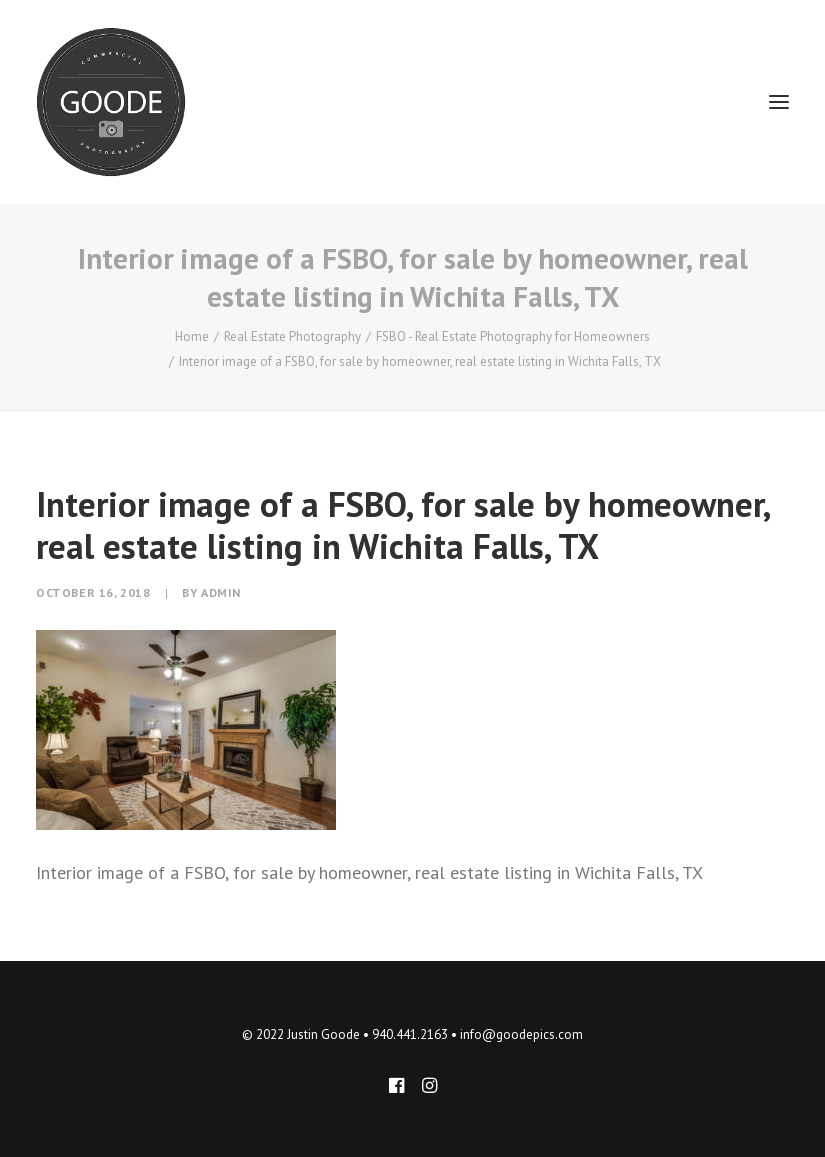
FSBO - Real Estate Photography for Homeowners (513, 336)
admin (221, 592)
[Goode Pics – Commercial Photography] (111, 102)
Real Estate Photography (292, 336)
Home (192, 336)
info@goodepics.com (521, 1034)
